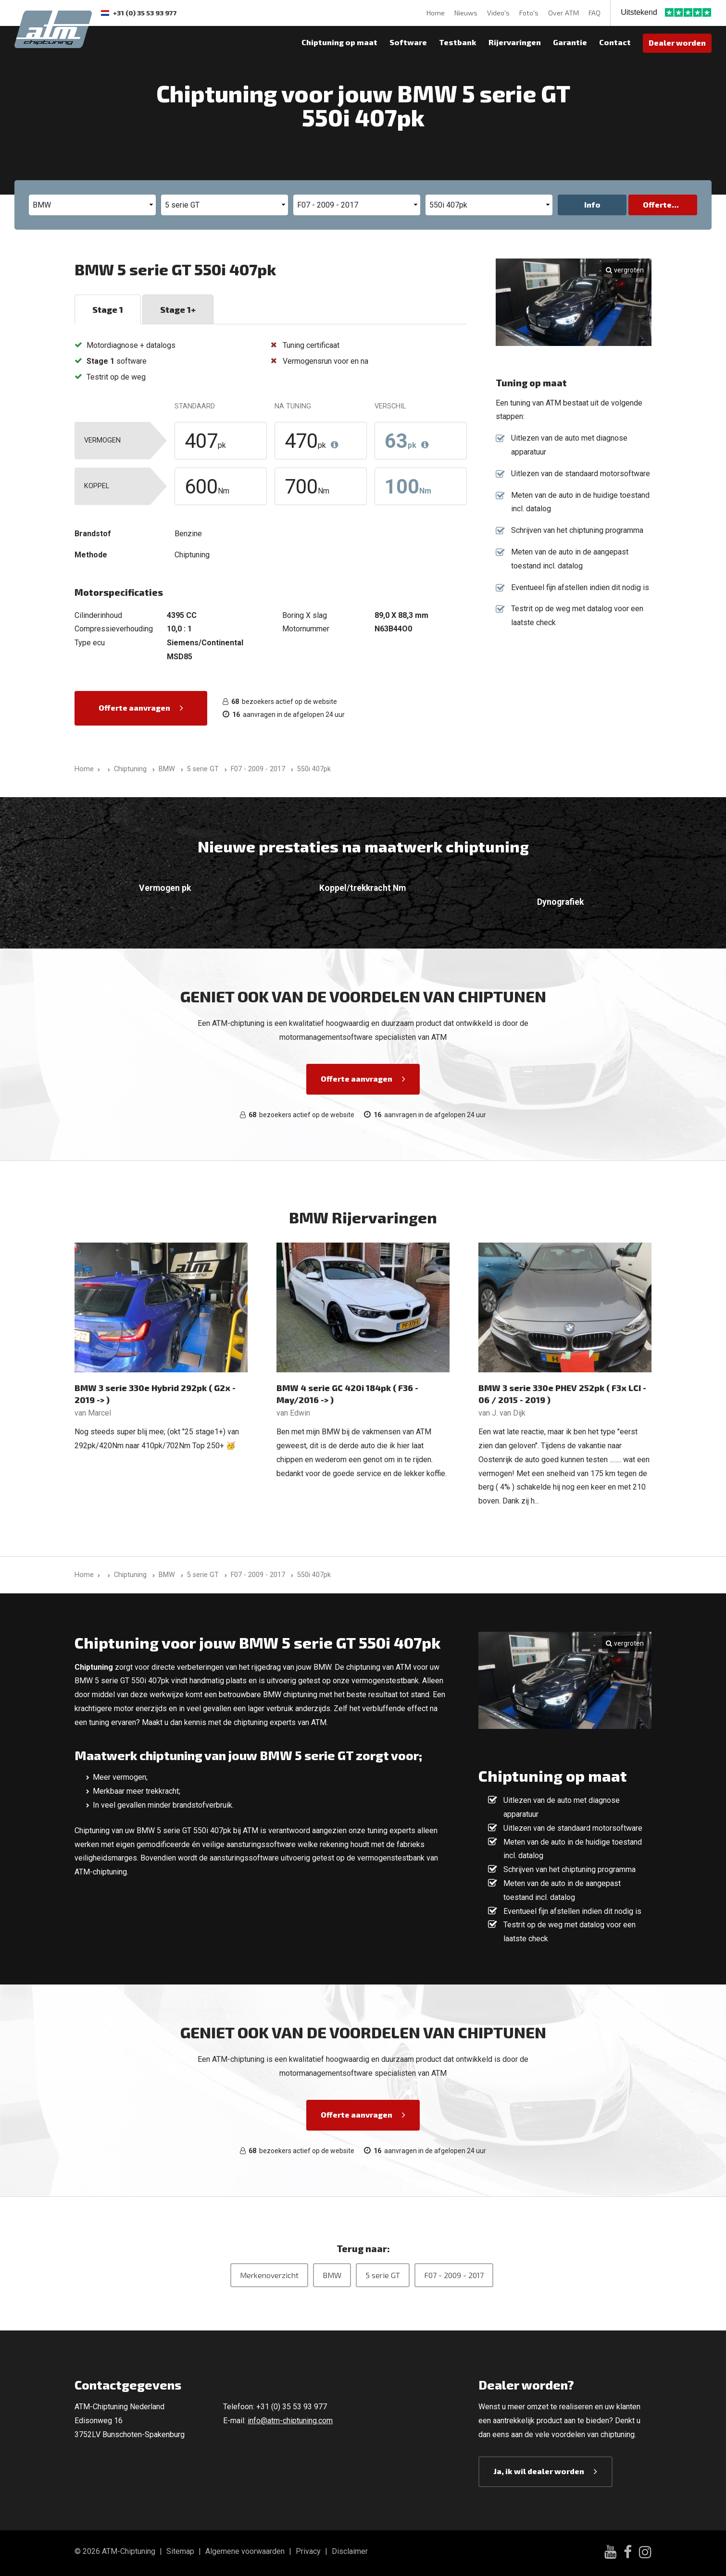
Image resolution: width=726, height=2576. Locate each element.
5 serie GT (382, 2275)
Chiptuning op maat (339, 42)
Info (592, 204)
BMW (332, 2275)
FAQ (594, 13)
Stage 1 (107, 309)
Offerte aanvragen (134, 707)
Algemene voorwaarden (245, 2551)
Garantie (570, 42)
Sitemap (180, 2551)
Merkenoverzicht (269, 2275)
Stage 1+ (178, 309)
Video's (498, 13)
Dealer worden (677, 42)
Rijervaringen (514, 42)
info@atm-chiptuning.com (290, 2420)
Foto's (528, 13)
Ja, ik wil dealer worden (539, 2471)
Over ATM (563, 13)
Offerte (657, 204)
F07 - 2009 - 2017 (454, 2275)
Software (408, 42)
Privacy (308, 2551)
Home (435, 13)
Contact (615, 42)
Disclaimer (350, 2551)
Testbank (457, 42)
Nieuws (465, 13)
